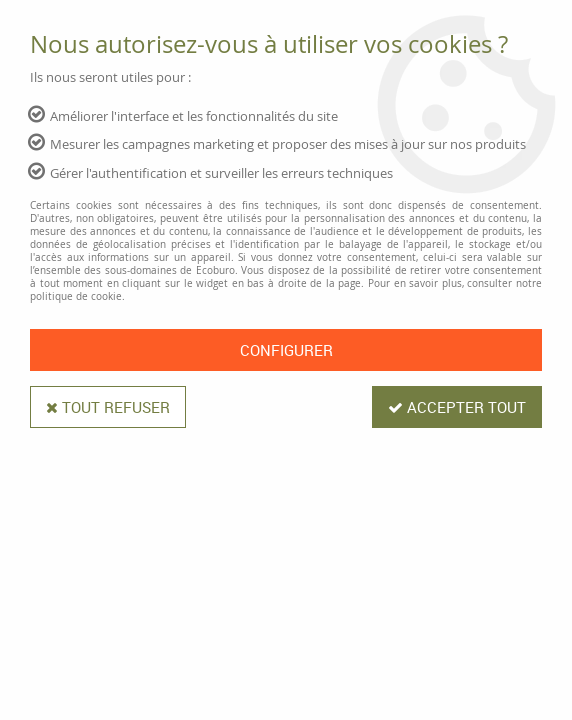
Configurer (286, 350)
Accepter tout (457, 407)
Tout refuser (108, 407)
